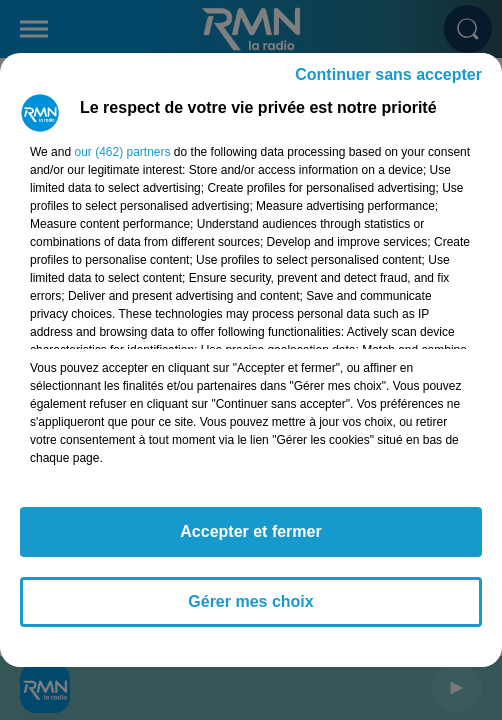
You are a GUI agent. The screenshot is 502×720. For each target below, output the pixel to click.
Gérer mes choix (250, 601)
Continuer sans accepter (388, 74)
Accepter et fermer (250, 531)
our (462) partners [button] (122, 152)
